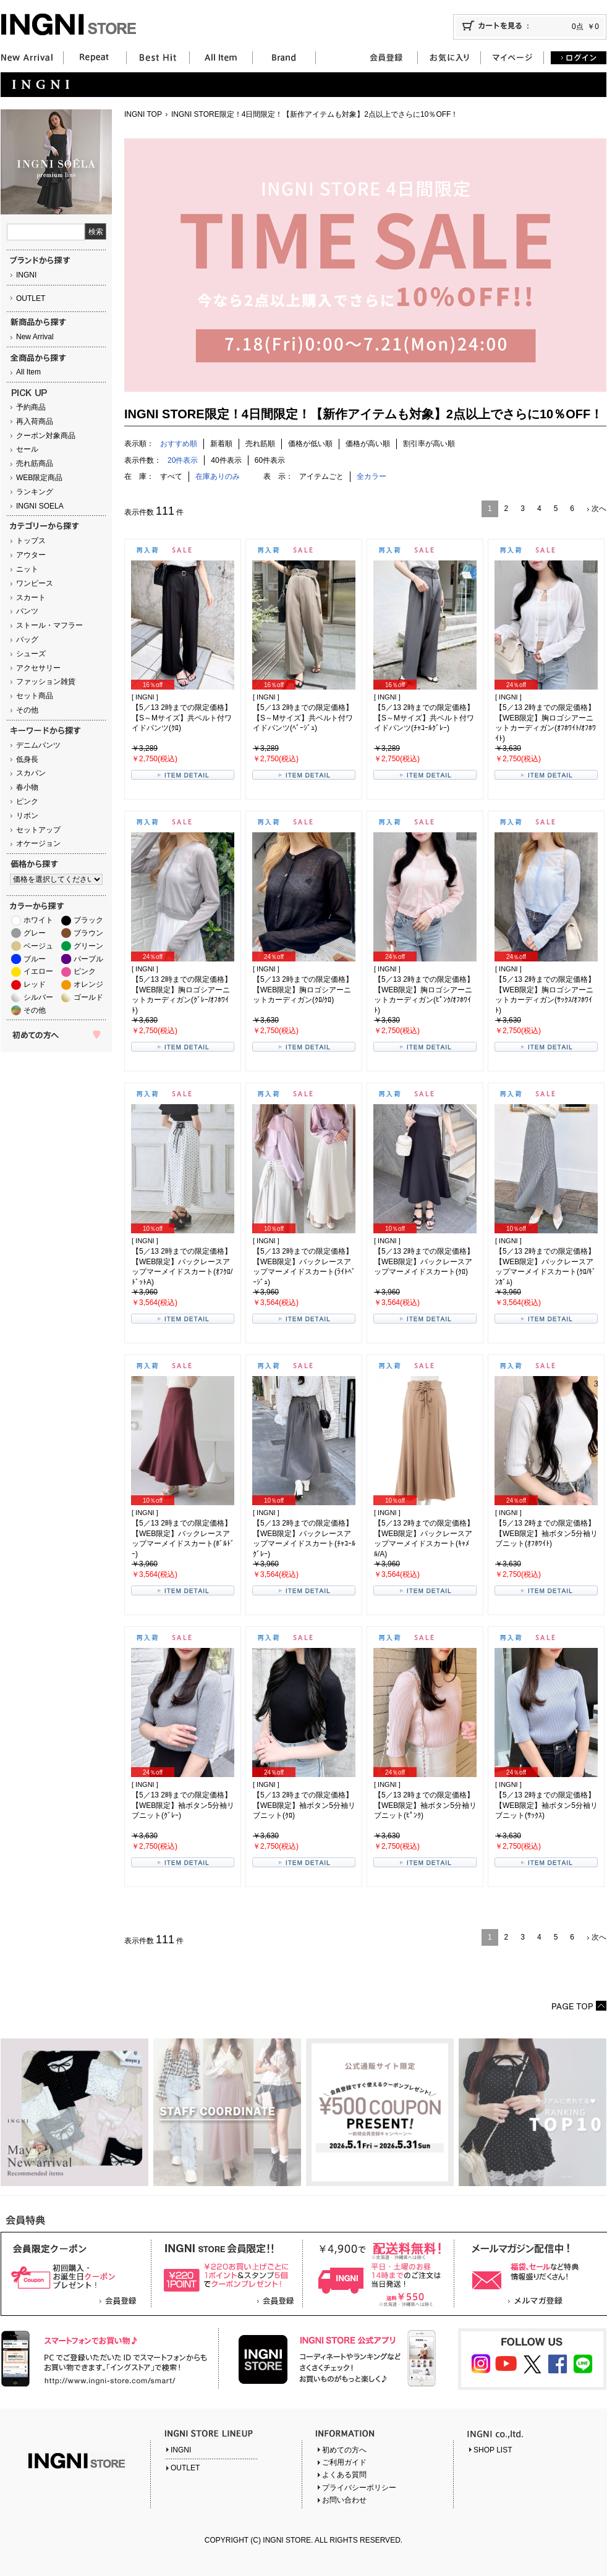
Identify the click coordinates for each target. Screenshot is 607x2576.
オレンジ (88, 984)
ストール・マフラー (49, 625)
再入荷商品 (34, 421)
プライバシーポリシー (359, 2487)
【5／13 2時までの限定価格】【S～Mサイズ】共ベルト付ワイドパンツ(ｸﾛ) (182, 718)
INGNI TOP (143, 114)
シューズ (31, 653)
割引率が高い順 (429, 443)
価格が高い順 (368, 443)
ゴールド (88, 997)
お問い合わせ (344, 2500)
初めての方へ (344, 2450)
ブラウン (88, 933)
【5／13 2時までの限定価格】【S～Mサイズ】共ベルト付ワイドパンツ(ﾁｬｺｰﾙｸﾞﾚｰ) (424, 718)
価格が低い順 (310, 443)
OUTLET (30, 298)
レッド (34, 984)
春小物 (27, 787)
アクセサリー (38, 668)
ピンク (27, 801)
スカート (31, 597)
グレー (34, 933)
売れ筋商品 (34, 463)
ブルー (34, 959)
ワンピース (34, 583)
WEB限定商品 (39, 477)
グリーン (88, 946)
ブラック (88, 920)
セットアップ (38, 830)
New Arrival (35, 336)
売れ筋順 (260, 443)
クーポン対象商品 (45, 435)
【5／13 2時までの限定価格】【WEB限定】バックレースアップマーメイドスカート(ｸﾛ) (424, 1262)
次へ (599, 508)
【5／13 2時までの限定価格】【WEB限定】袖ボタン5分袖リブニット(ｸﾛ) (304, 1805)
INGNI (26, 275)
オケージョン (38, 843)
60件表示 (270, 460)
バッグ (27, 639)
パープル (88, 959)
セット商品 (34, 695)
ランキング (34, 492)
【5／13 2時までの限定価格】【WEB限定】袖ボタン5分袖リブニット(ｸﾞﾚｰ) (183, 1805)
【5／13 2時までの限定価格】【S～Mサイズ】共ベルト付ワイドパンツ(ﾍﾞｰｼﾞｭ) (303, 718)
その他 (27, 710)
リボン (27, 815)
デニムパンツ (38, 745)
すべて (171, 476)
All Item (28, 372)
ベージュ (38, 946)
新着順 (221, 443)
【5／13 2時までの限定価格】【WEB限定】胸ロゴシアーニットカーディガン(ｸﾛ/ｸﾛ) (303, 990)
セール (27, 449)
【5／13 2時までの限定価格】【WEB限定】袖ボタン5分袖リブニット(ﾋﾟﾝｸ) (425, 1805)
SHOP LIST (492, 2450)
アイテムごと (321, 476)
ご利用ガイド (344, 2462)
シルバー (38, 997)
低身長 (27, 759)
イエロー (38, 971)
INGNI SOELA (40, 506)
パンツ (27, 611)
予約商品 (31, 407)
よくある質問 (344, 2474)
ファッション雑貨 (45, 681)
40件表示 (226, 460)
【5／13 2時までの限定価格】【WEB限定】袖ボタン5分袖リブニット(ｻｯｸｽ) (546, 1805)
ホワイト (38, 920)
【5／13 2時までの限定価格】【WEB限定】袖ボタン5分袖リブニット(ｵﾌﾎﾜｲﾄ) (546, 1533)
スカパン (31, 773)
